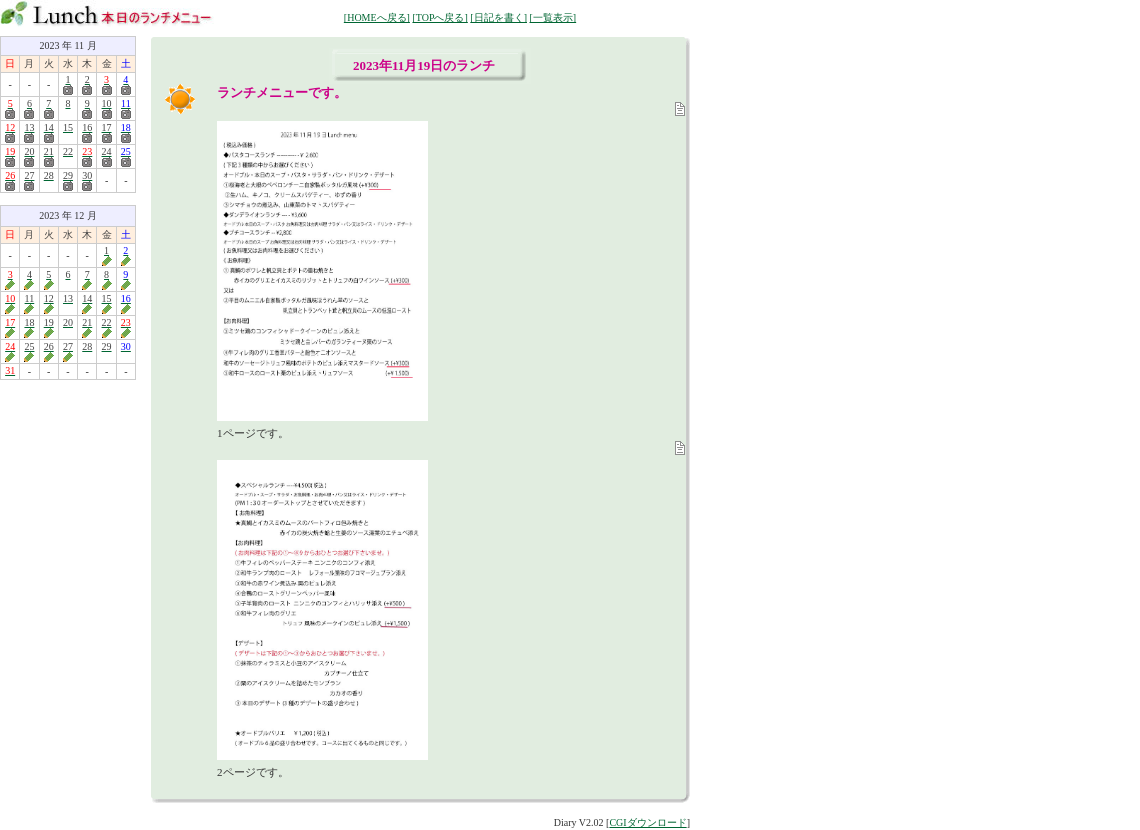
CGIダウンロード (647, 822)
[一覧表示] (552, 17)
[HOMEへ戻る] (377, 17)
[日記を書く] (498, 17)
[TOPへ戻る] (439, 17)
